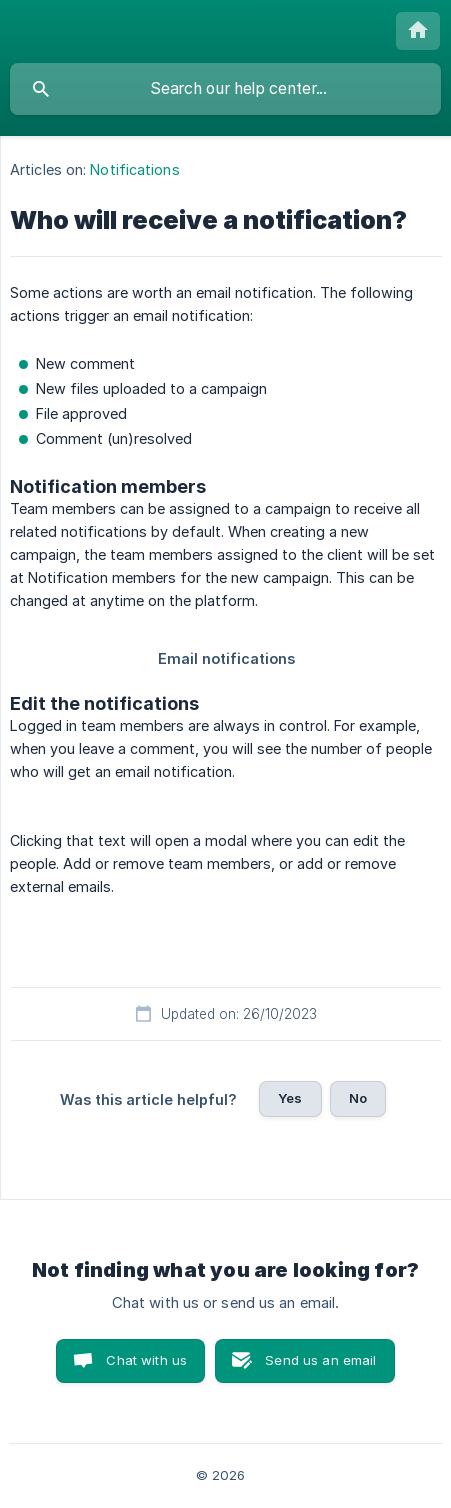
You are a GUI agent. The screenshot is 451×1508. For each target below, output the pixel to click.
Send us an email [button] (320, 1360)
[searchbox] (225, 89)
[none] (418, 31)
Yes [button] (290, 1098)
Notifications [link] (134, 169)
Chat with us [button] (146, 1360)
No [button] (358, 1098)
